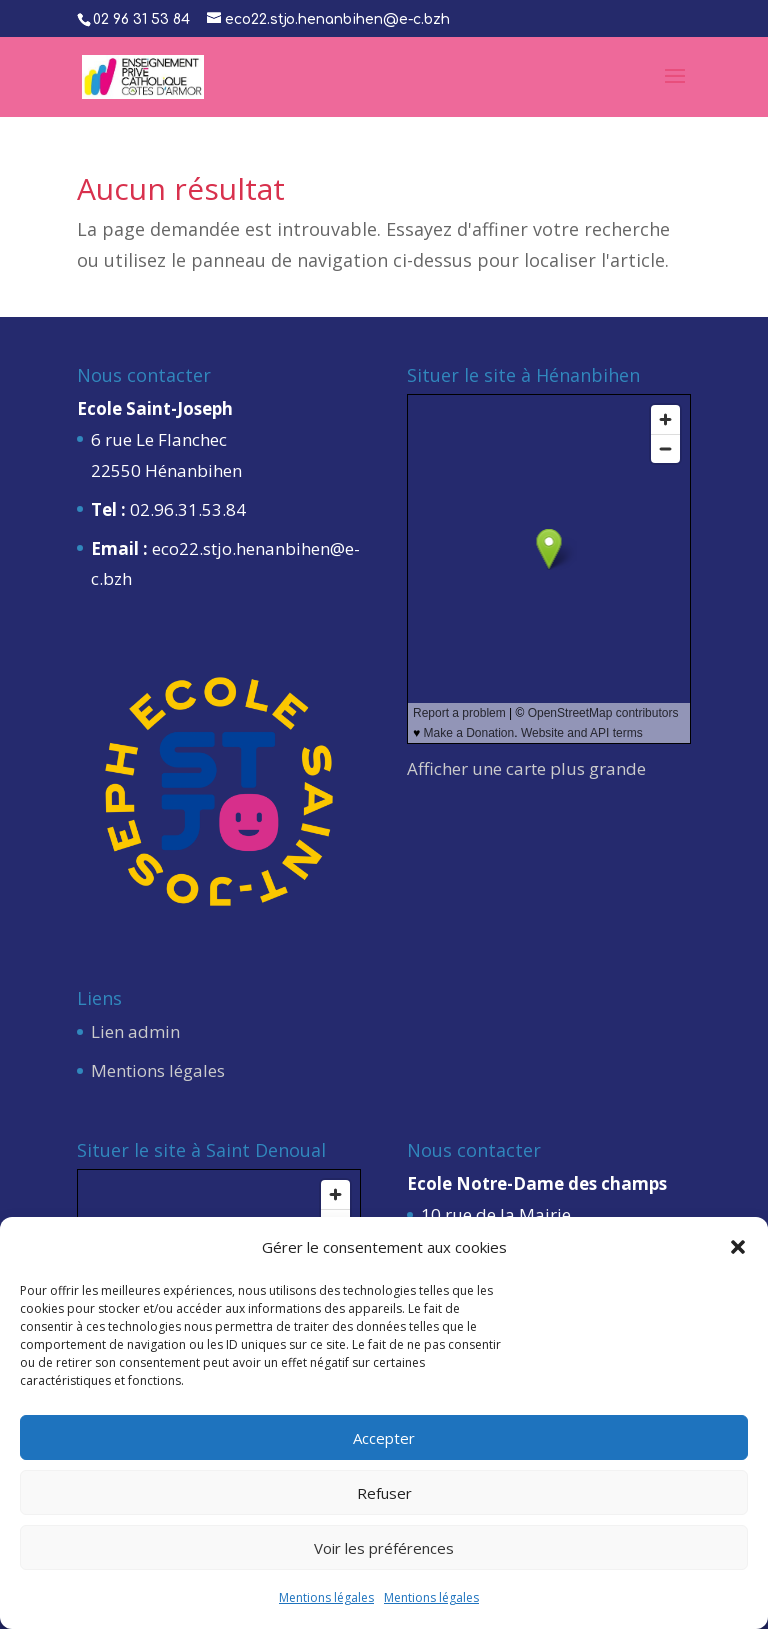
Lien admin (135, 1031)
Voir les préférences (384, 1548)
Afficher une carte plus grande (526, 768)
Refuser (384, 1493)
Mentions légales (326, 1597)
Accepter (384, 1438)
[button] (738, 1247)
